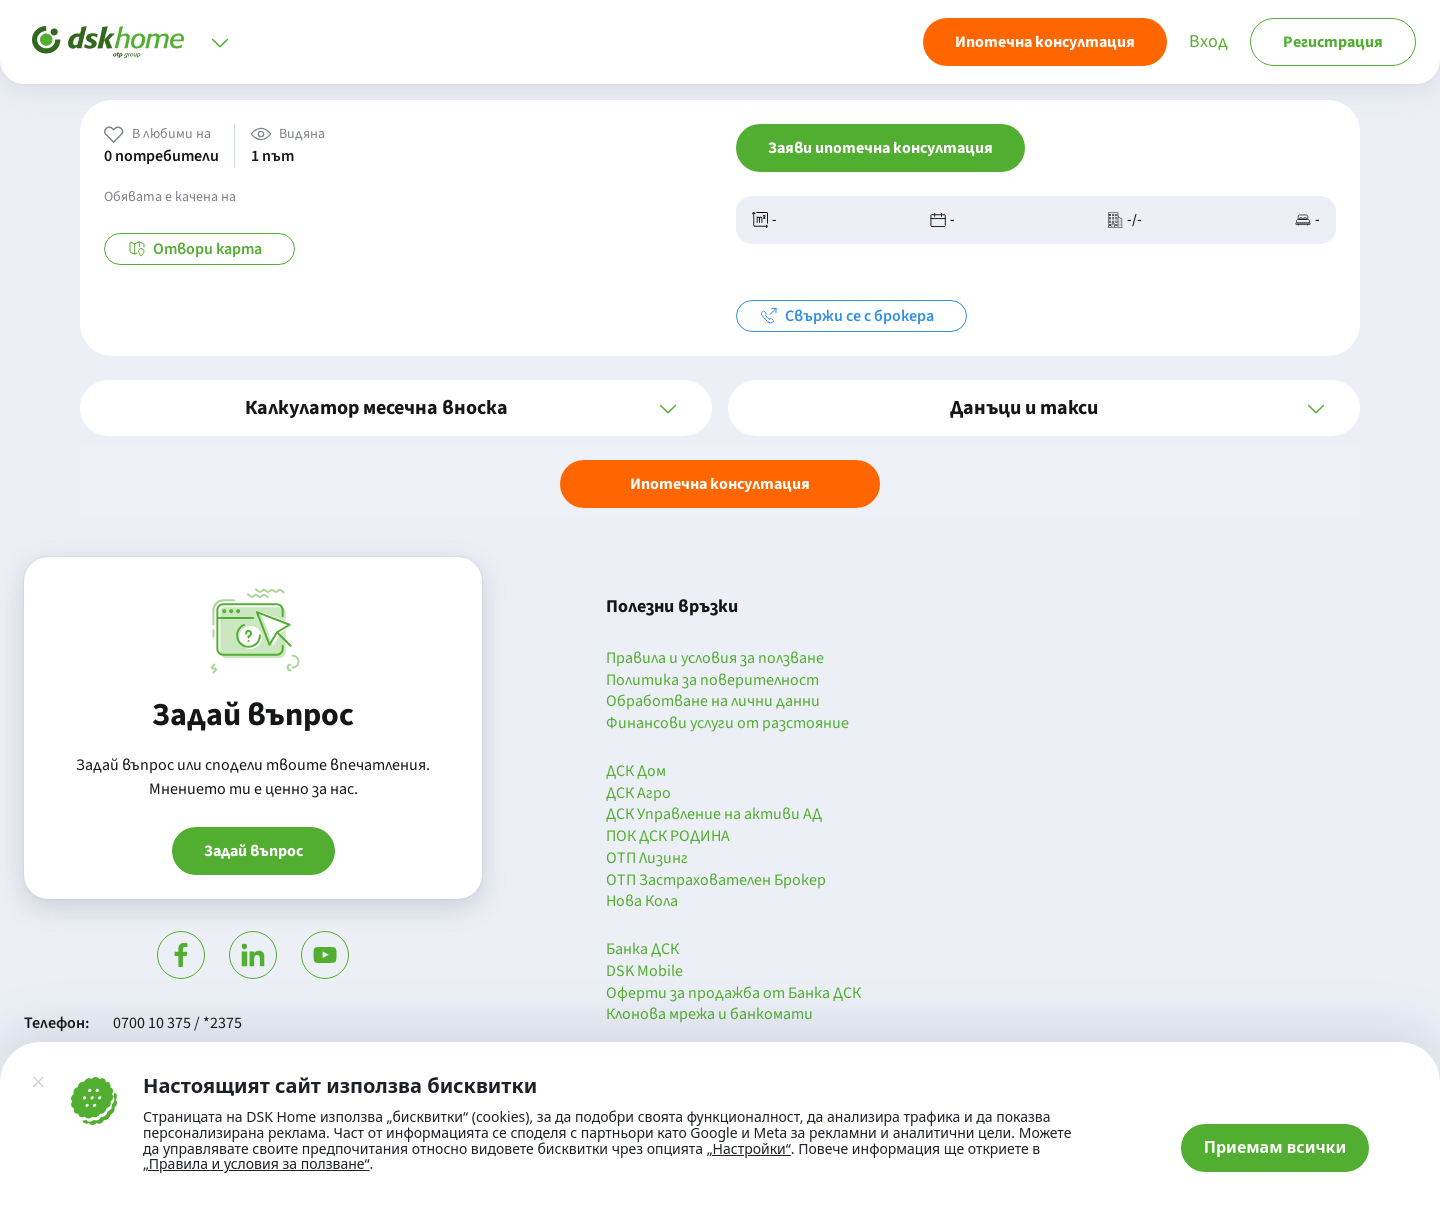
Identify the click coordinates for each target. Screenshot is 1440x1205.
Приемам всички (1275, 1147)
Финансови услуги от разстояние (727, 724)
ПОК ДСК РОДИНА (668, 837)
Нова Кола (642, 902)
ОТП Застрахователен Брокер (716, 881)
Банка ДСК (642, 950)
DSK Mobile (644, 972)
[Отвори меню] (220, 42)
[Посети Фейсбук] (181, 955)
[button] (396, 408)
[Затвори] (38, 1082)
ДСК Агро (638, 794)
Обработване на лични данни (713, 702)
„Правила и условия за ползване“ (256, 1163)
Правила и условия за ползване (715, 659)
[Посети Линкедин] (253, 955)
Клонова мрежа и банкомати (709, 1015)
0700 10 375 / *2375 (177, 1023)
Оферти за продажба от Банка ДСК (733, 994)
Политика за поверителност (712, 681)
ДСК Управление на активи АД (714, 815)
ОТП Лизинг (647, 859)
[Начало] (108, 42)
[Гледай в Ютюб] (325, 955)
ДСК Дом (636, 772)
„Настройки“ (749, 1149)
